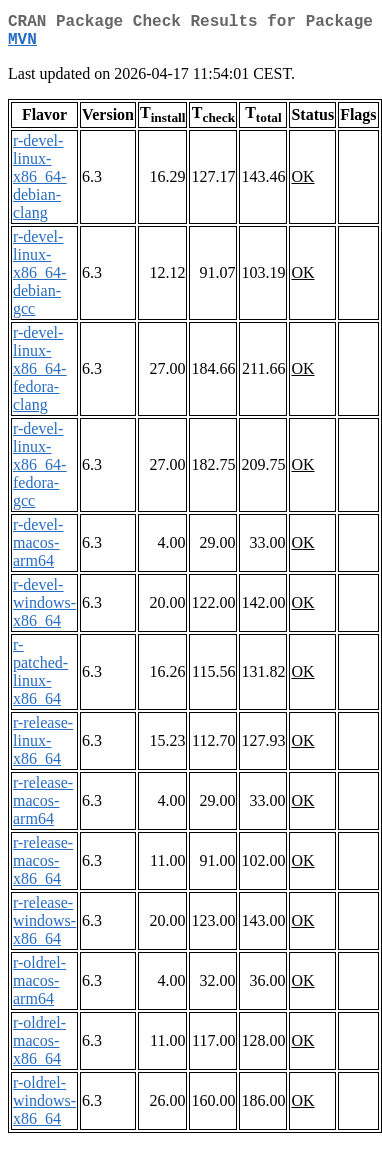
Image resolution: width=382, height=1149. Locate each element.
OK (302, 184)
